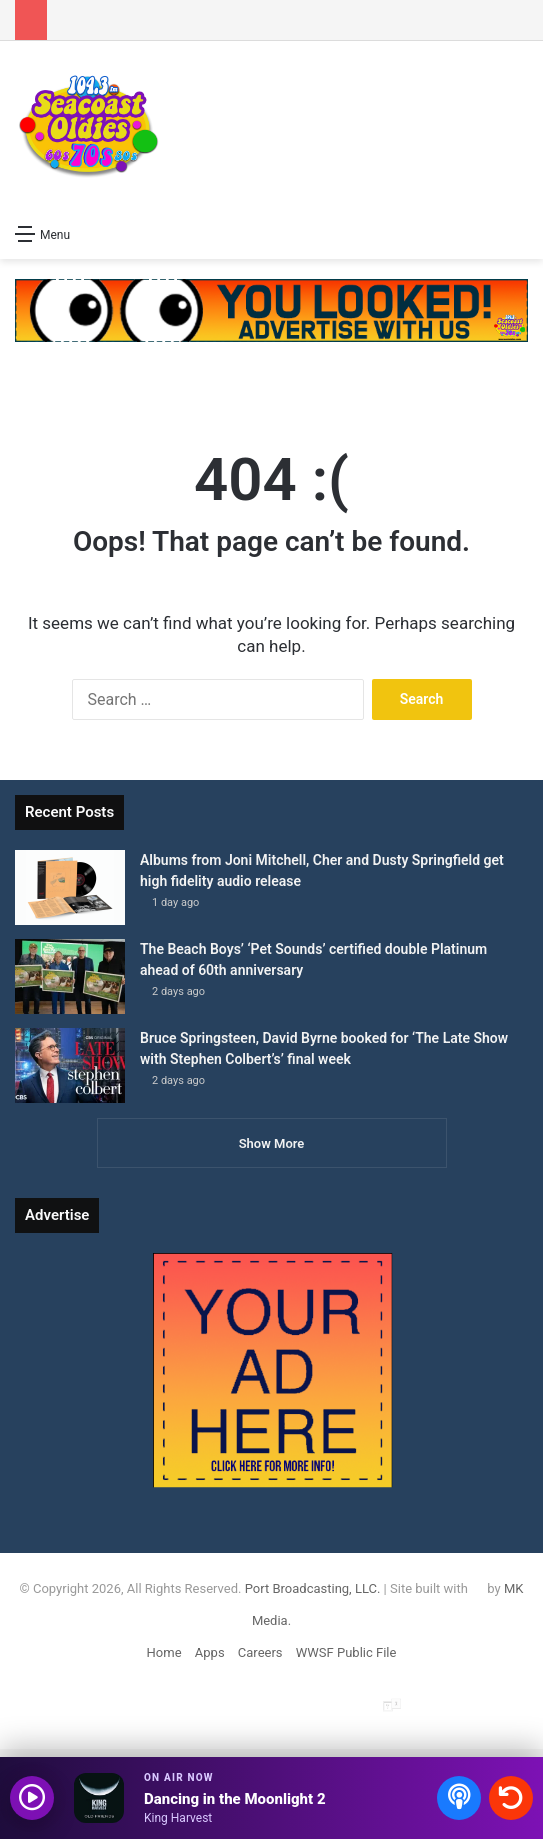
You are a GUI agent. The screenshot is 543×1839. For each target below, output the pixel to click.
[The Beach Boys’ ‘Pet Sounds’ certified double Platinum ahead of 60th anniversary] (70, 976)
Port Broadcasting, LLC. (313, 1588)
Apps (210, 1652)
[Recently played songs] (511, 1798)
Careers (260, 1652)
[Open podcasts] (459, 1798)
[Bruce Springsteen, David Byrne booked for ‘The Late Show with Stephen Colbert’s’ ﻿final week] (70, 1065)
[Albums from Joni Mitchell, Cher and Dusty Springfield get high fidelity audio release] (70, 887)
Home (164, 1652)
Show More (272, 1143)
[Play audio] (32, 1798)
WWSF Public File (346, 1652)
